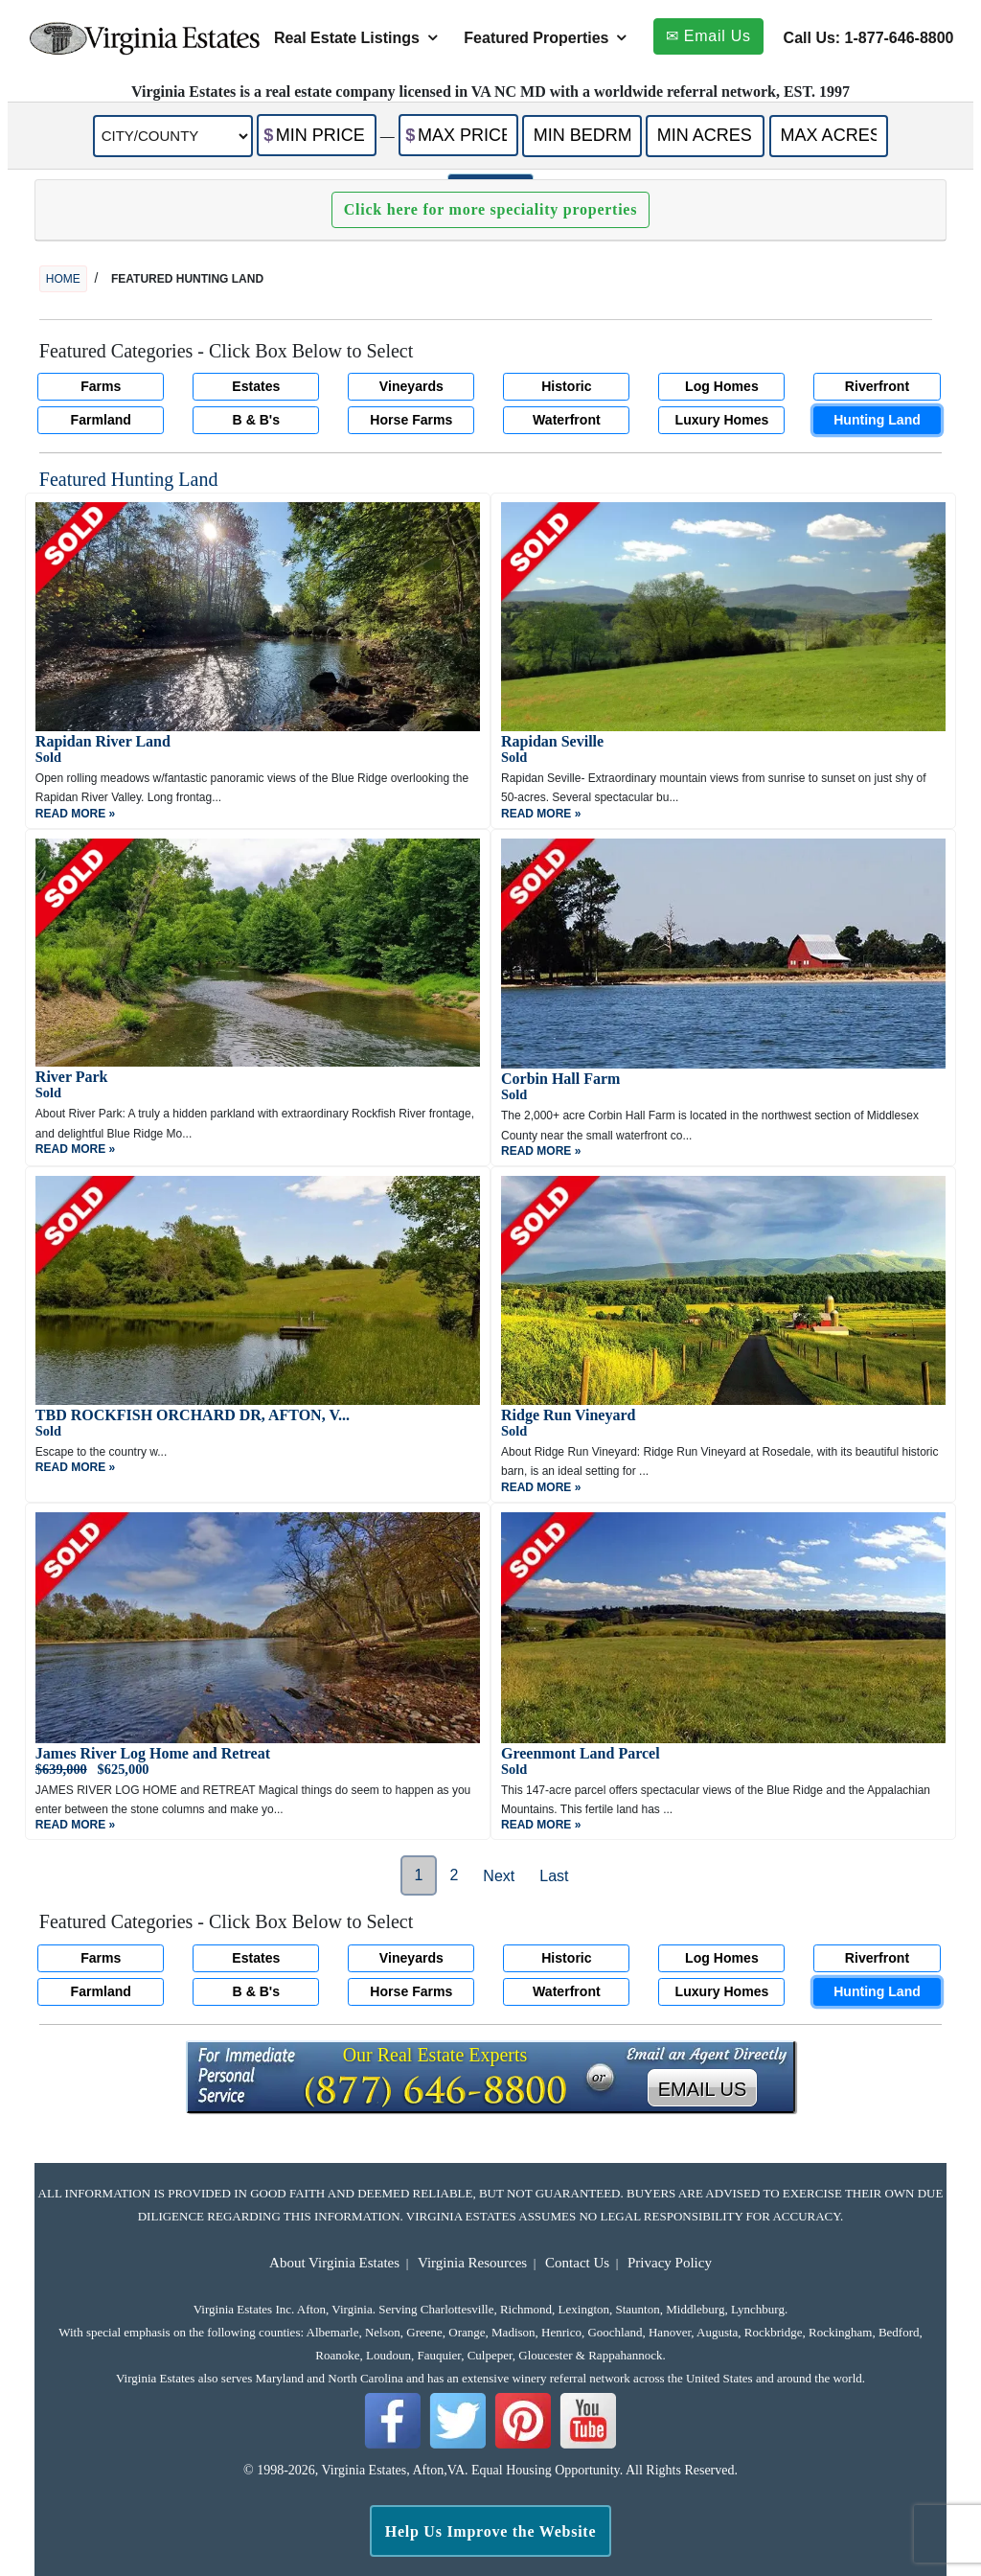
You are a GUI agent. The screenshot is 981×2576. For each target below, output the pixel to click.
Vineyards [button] (411, 386)
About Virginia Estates (334, 2262)
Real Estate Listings (347, 38)
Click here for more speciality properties (490, 209)
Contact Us (577, 2262)
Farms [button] (100, 386)
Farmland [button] (101, 419)
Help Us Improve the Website (491, 2531)
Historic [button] (566, 386)
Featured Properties (536, 38)
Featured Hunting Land (128, 479)
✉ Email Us (708, 36)
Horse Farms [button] (411, 419)
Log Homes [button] (722, 386)
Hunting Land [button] (877, 419)
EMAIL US (702, 2089)
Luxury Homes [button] (722, 419)
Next (498, 1876)
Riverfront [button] (877, 386)
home (63, 279)
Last (553, 1876)
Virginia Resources (472, 2262)
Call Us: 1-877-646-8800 (869, 38)
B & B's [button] (257, 419)
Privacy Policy (669, 2262)
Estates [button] (256, 386)
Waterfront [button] (567, 419)
